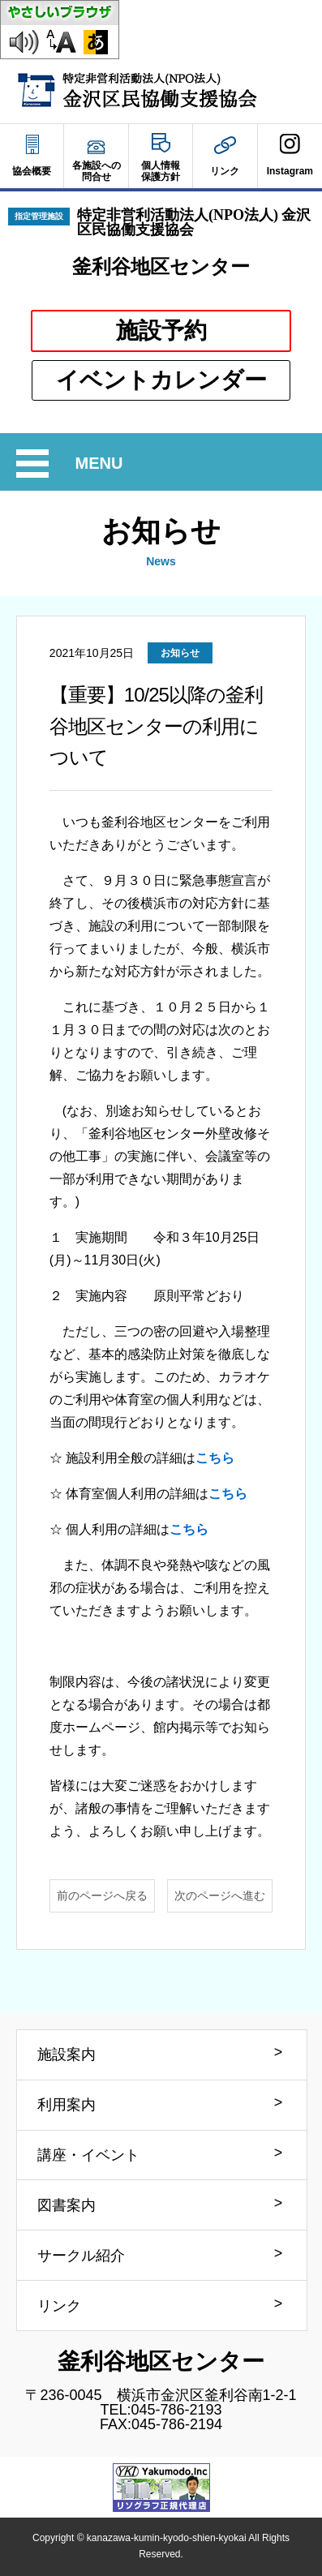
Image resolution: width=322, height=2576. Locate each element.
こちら (214, 1458)
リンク (59, 2306)
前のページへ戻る (102, 1895)
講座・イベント (88, 2155)
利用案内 (66, 2105)
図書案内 (66, 2205)
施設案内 (66, 2054)
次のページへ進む (219, 1895)
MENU (101, 463)
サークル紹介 (81, 2256)
